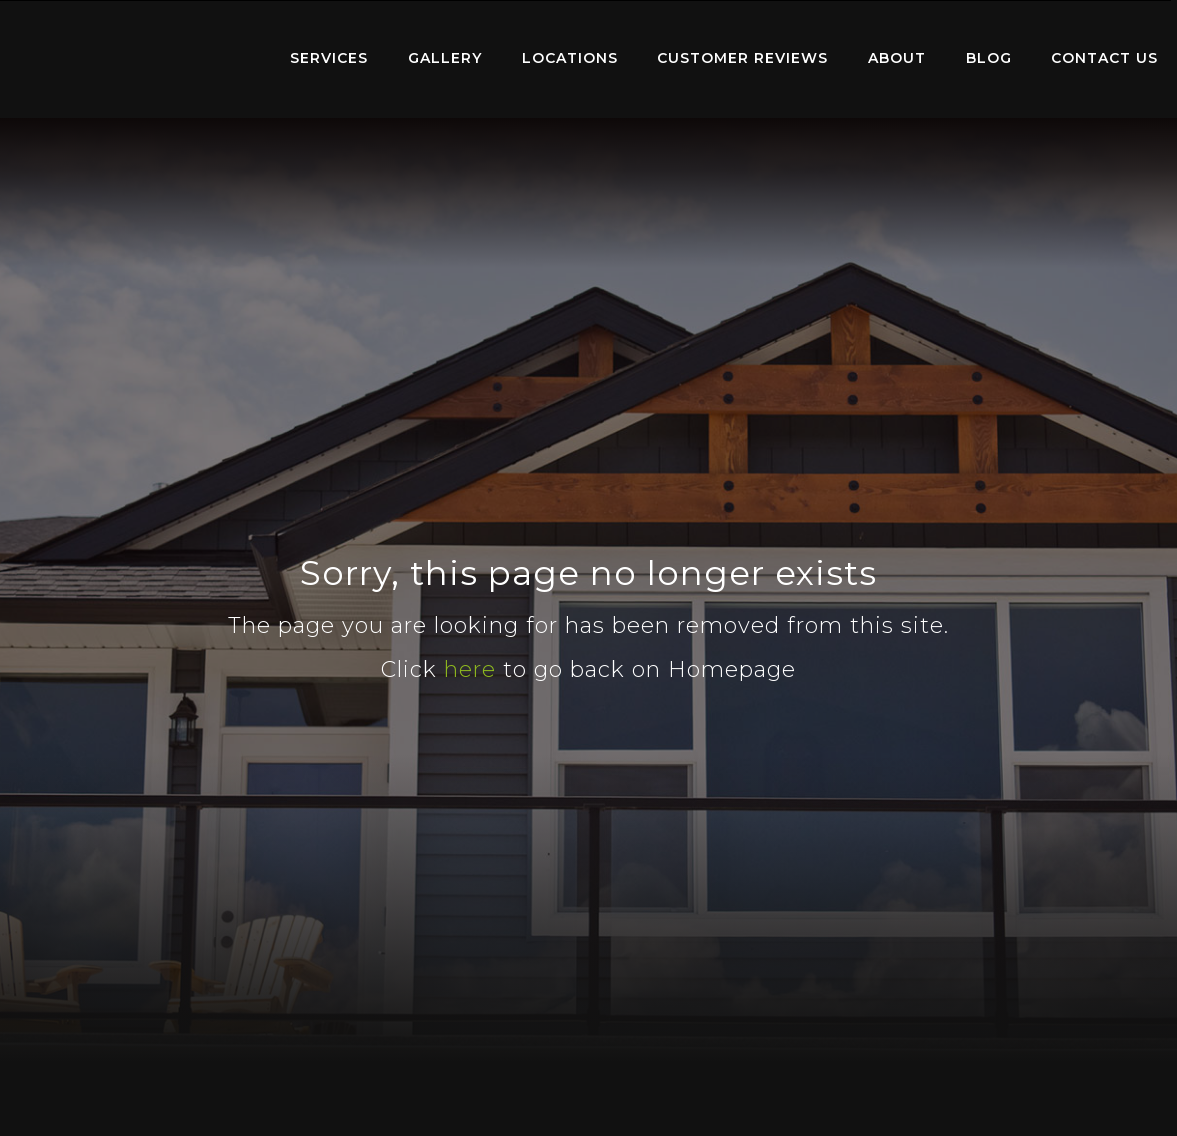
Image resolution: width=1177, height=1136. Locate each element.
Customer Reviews (742, 58)
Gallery (445, 58)
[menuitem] (135, 59)
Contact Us (1104, 58)
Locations (570, 58)
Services (329, 58)
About (897, 58)
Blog (989, 58)
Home (135, 54)
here (470, 669)
